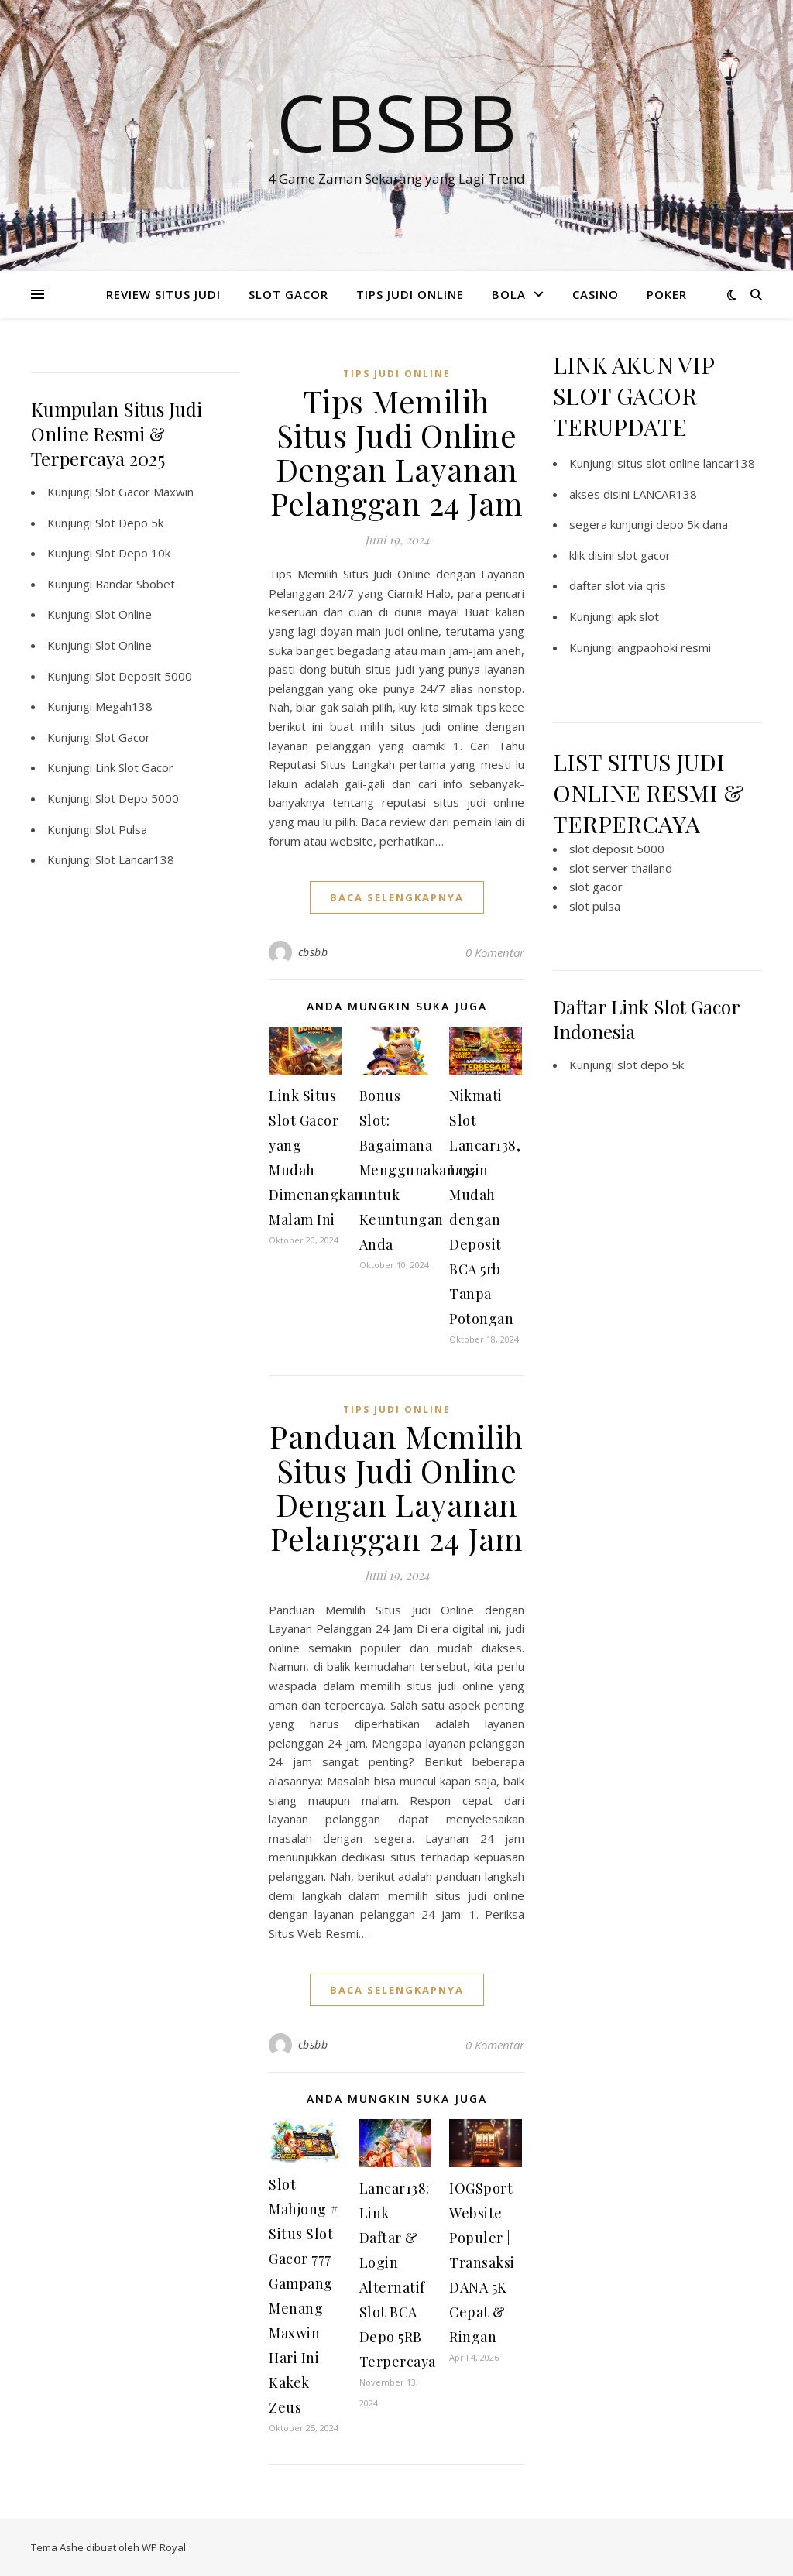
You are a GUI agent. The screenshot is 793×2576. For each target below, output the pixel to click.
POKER (667, 294)
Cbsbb (396, 121)
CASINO (595, 294)
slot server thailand (620, 868)
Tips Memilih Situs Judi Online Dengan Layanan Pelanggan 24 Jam (397, 451)
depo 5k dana (692, 524)
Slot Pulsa (121, 829)
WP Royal (164, 2547)
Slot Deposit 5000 (143, 676)
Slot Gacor (122, 737)
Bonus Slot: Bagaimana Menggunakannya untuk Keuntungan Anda (419, 1170)
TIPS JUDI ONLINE (410, 294)
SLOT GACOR (288, 294)
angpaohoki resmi (664, 647)
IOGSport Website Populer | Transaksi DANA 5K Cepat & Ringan (482, 2262)
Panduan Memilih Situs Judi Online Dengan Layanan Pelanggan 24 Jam (396, 1487)
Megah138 (124, 706)
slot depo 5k (650, 1064)
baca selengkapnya (397, 897)
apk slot (638, 616)
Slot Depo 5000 (137, 798)
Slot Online (123, 614)
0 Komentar (494, 952)
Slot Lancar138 (134, 859)
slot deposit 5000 (616, 848)
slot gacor (644, 555)
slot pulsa (594, 906)
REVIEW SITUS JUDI (163, 294)
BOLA (509, 294)
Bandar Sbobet (135, 584)
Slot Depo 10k (132, 553)
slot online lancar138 (700, 463)
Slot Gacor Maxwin (144, 491)
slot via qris (635, 585)
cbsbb (313, 952)
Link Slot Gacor (134, 767)
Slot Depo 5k (129, 522)
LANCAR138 (665, 494)
